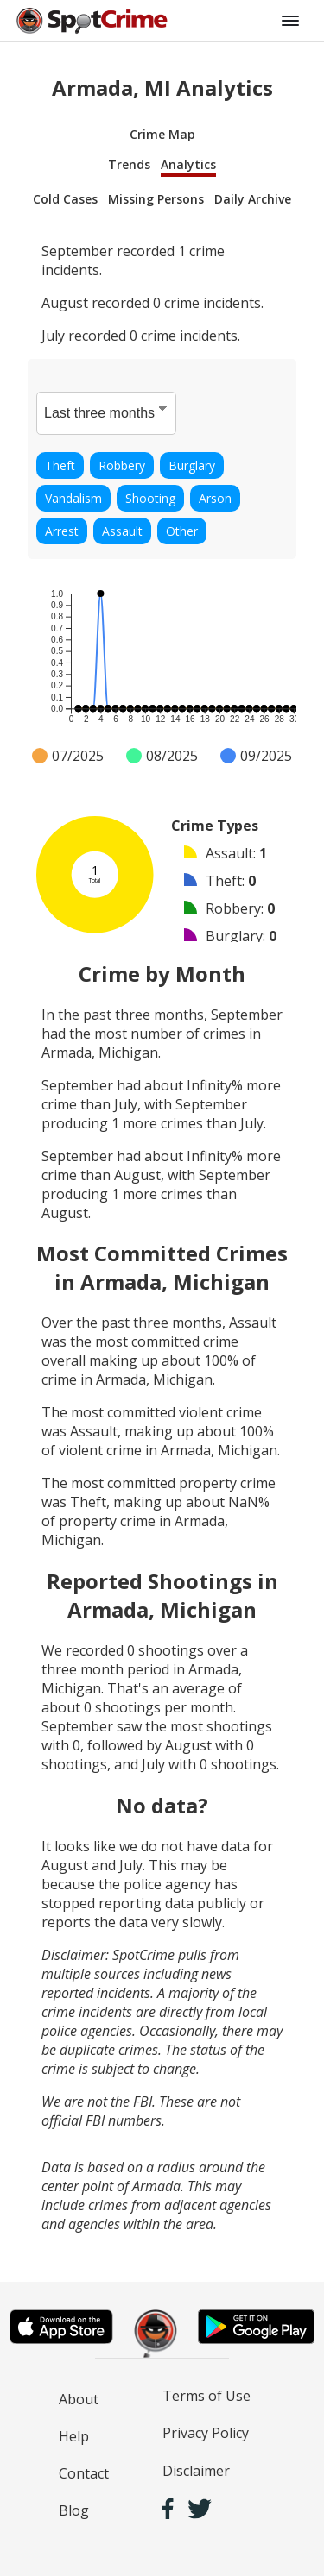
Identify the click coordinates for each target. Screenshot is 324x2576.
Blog (74, 2510)
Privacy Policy (205, 2432)
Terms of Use (206, 2395)
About (78, 2399)
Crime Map (162, 134)
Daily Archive (252, 199)
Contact (84, 2473)
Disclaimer (196, 2470)
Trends (129, 164)
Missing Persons (156, 199)
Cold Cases (65, 199)
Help (74, 2436)
